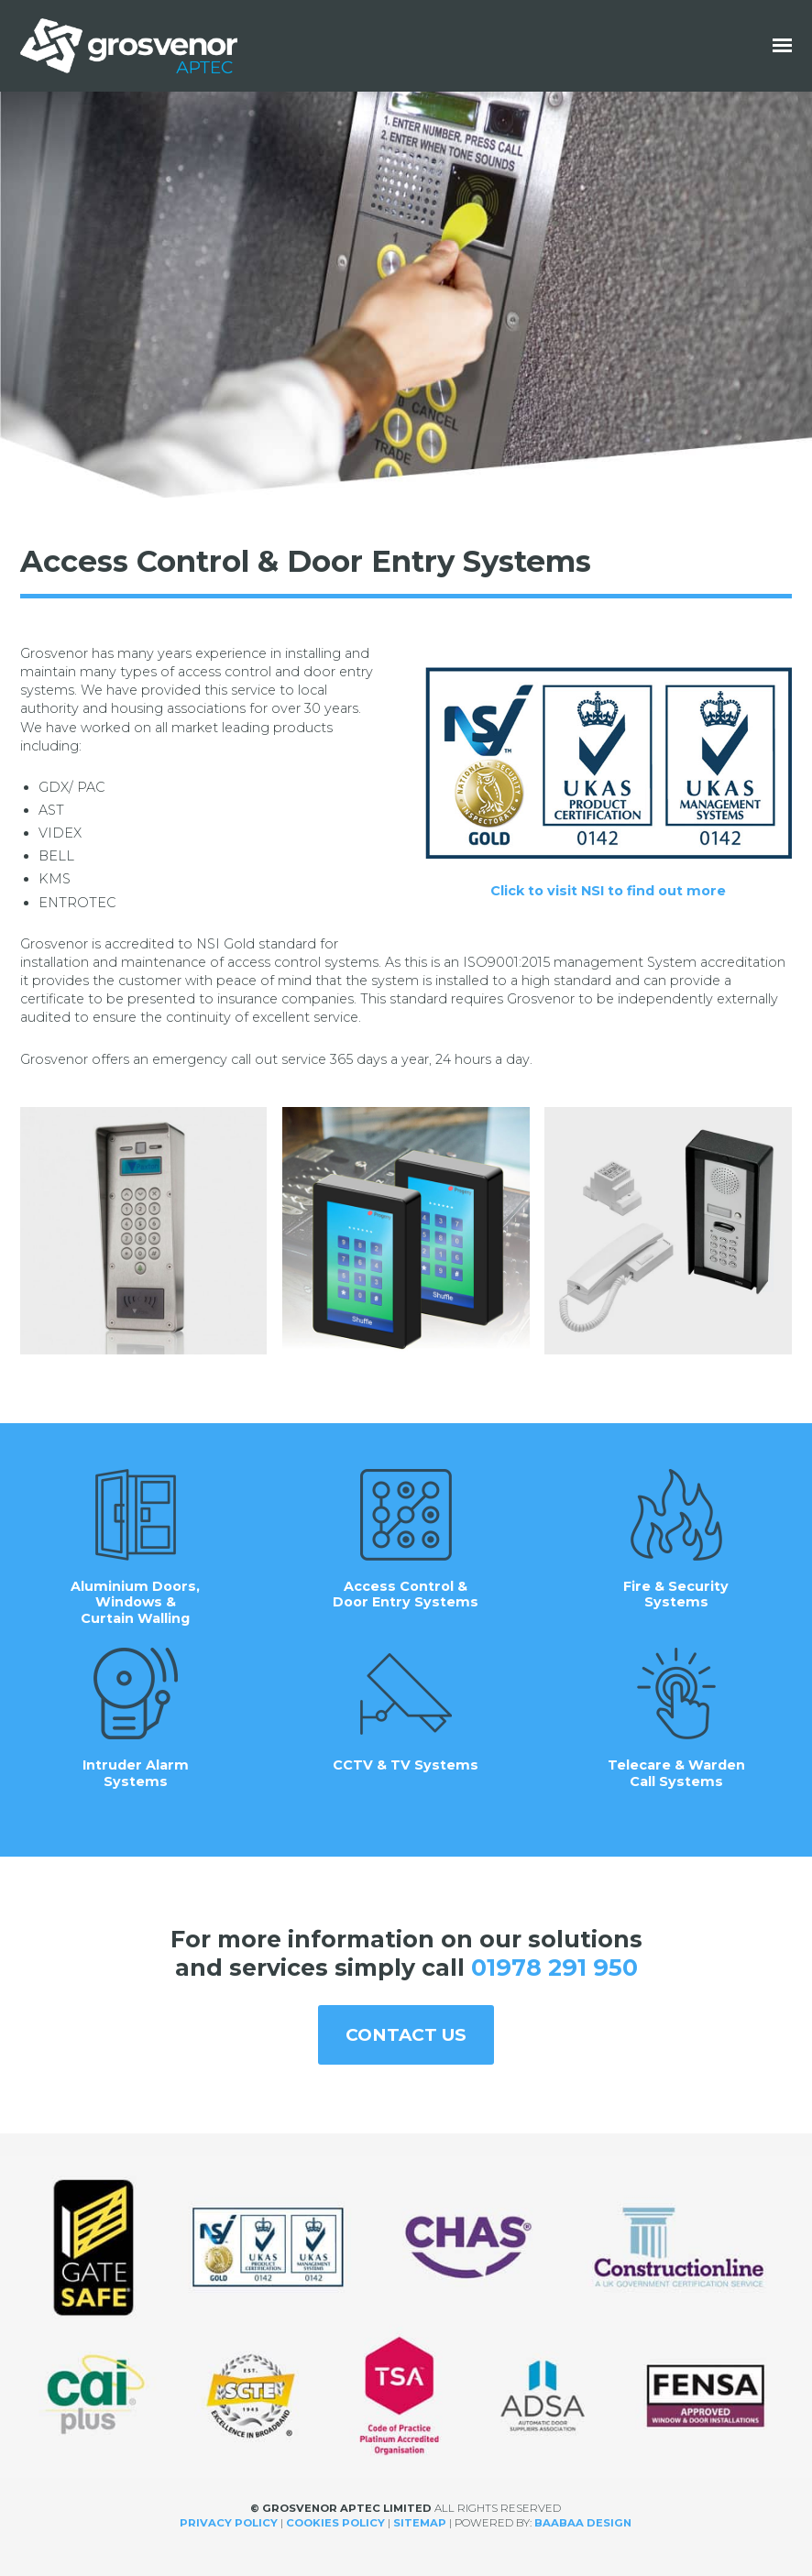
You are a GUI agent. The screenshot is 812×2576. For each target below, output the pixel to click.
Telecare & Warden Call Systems (676, 1719)
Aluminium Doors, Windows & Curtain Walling (135, 1548)
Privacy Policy (229, 2522)
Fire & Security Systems (676, 1540)
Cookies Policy (335, 2522)
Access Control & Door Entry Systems (405, 1540)
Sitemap (419, 2522)
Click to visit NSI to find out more (608, 890)
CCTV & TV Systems (405, 1710)
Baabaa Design (582, 2522)
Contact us (406, 2034)
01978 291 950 (554, 1967)
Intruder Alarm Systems (135, 1719)
